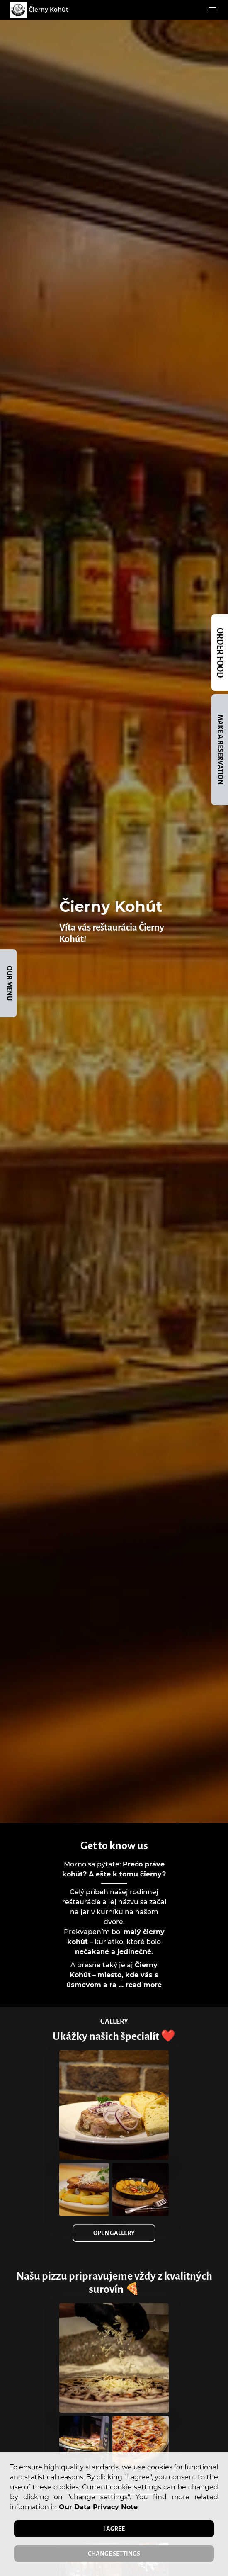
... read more (139, 1985)
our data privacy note (97, 2507)
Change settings (114, 2553)
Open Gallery (114, 2233)
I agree (114, 2528)
